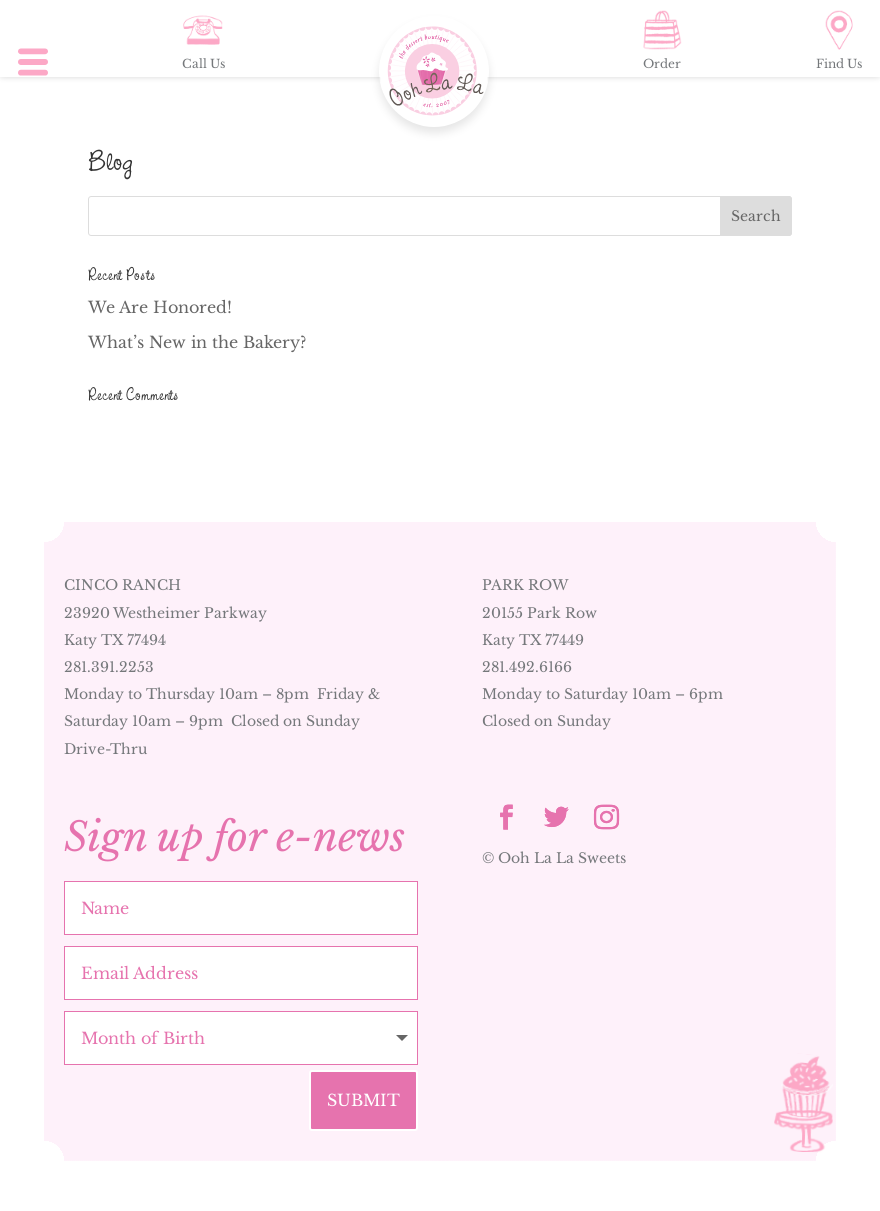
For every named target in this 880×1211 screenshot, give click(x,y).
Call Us (203, 40)
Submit (363, 1100)
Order (662, 40)
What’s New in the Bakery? (197, 342)
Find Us (839, 40)
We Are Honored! (160, 307)
